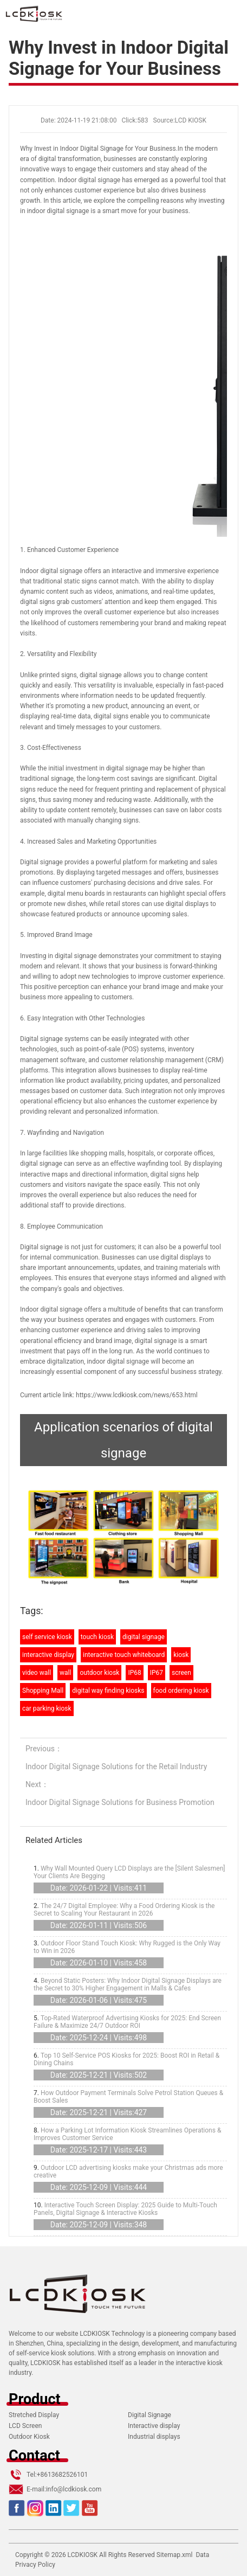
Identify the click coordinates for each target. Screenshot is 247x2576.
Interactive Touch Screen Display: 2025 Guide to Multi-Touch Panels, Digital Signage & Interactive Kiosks (125, 2209)
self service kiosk (47, 1637)
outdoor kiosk (99, 1672)
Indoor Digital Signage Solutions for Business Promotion (119, 1802)
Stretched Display (34, 2415)
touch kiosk (97, 1637)
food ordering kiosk (181, 1690)
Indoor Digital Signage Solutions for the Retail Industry (116, 1766)
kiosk (180, 1655)
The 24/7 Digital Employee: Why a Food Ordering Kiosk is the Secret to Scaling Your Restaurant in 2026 (124, 1909)
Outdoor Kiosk (29, 2436)
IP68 (134, 1672)
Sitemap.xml (175, 2555)
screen (181, 1672)
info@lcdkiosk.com (73, 2489)
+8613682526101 (62, 2474)
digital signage (143, 1637)
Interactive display (154, 2426)
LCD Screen (25, 2426)
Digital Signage (149, 2415)
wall (65, 1672)
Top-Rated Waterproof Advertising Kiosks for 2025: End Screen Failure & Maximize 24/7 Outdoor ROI (127, 2021)
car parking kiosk (47, 1708)
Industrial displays (154, 2436)
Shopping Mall (42, 1690)
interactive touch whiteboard (124, 1655)
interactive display (48, 1655)
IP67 (156, 1672)
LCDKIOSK (83, 2555)
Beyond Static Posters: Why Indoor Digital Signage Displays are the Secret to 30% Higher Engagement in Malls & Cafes (128, 1984)
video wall (36, 1672)
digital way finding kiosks (108, 1690)
